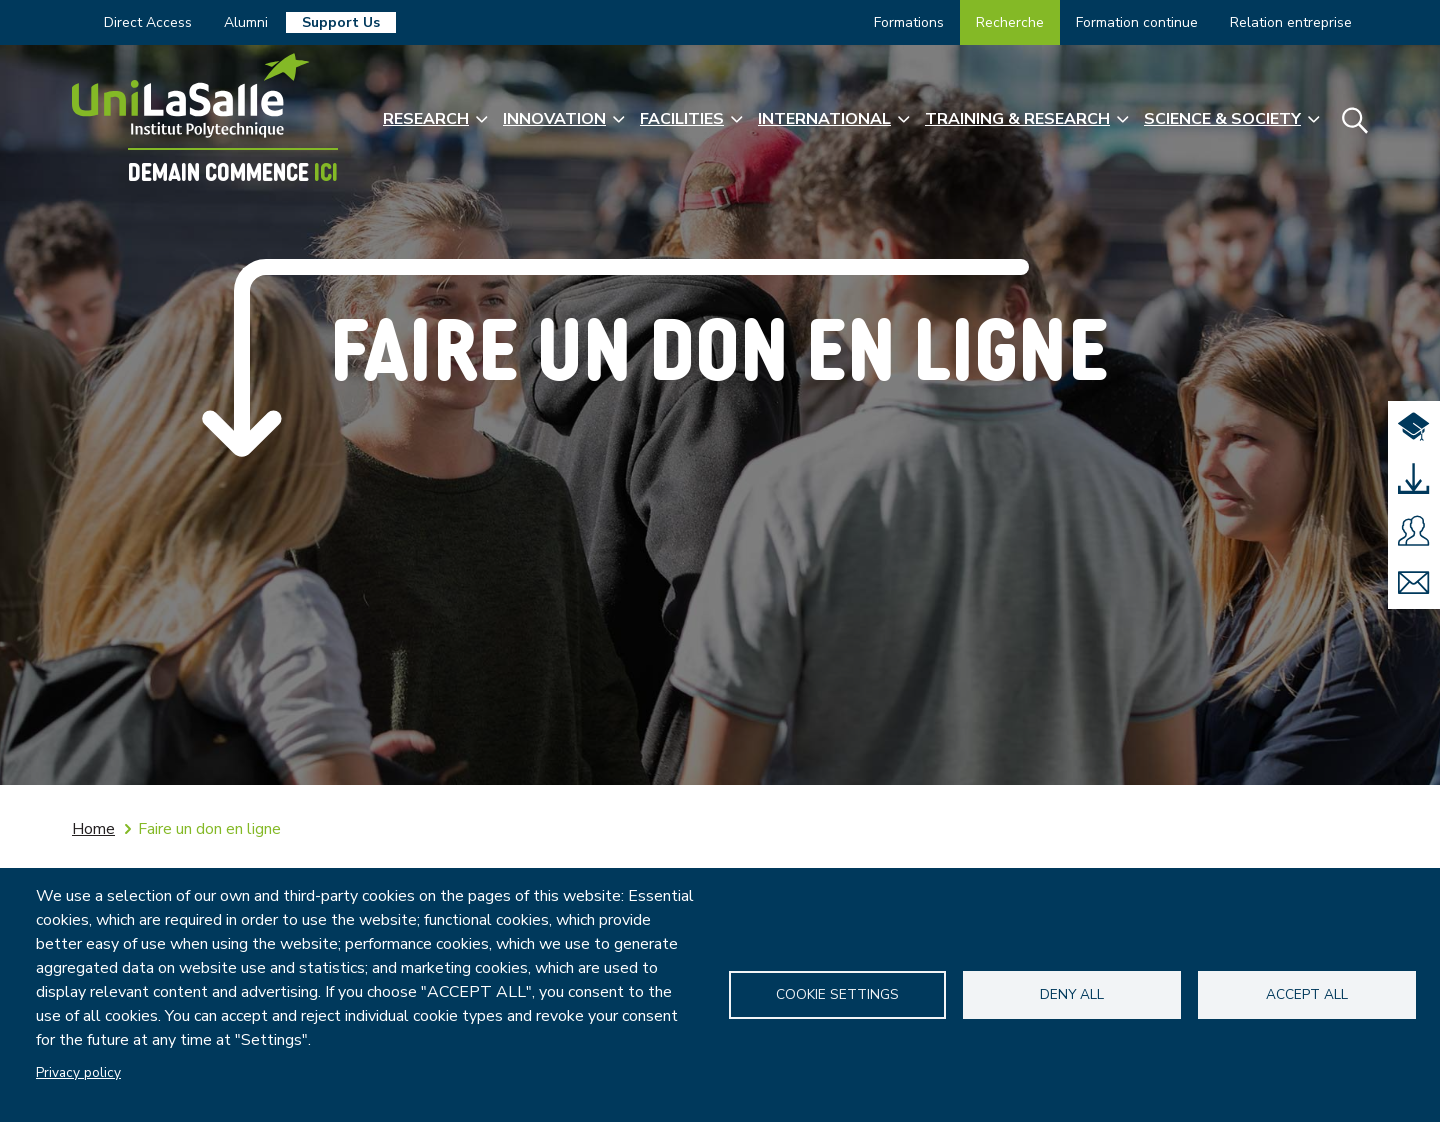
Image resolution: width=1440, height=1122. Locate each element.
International (824, 119)
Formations (909, 22)
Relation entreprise (1291, 22)
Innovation (554, 119)
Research (426, 119)
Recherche (1010, 22)
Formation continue (1137, 22)
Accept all (1307, 994)
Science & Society (1222, 119)
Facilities (682, 119)
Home (93, 829)
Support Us (341, 22)
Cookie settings (837, 994)
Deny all (1072, 994)
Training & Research (1017, 119)
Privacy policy (78, 1072)
